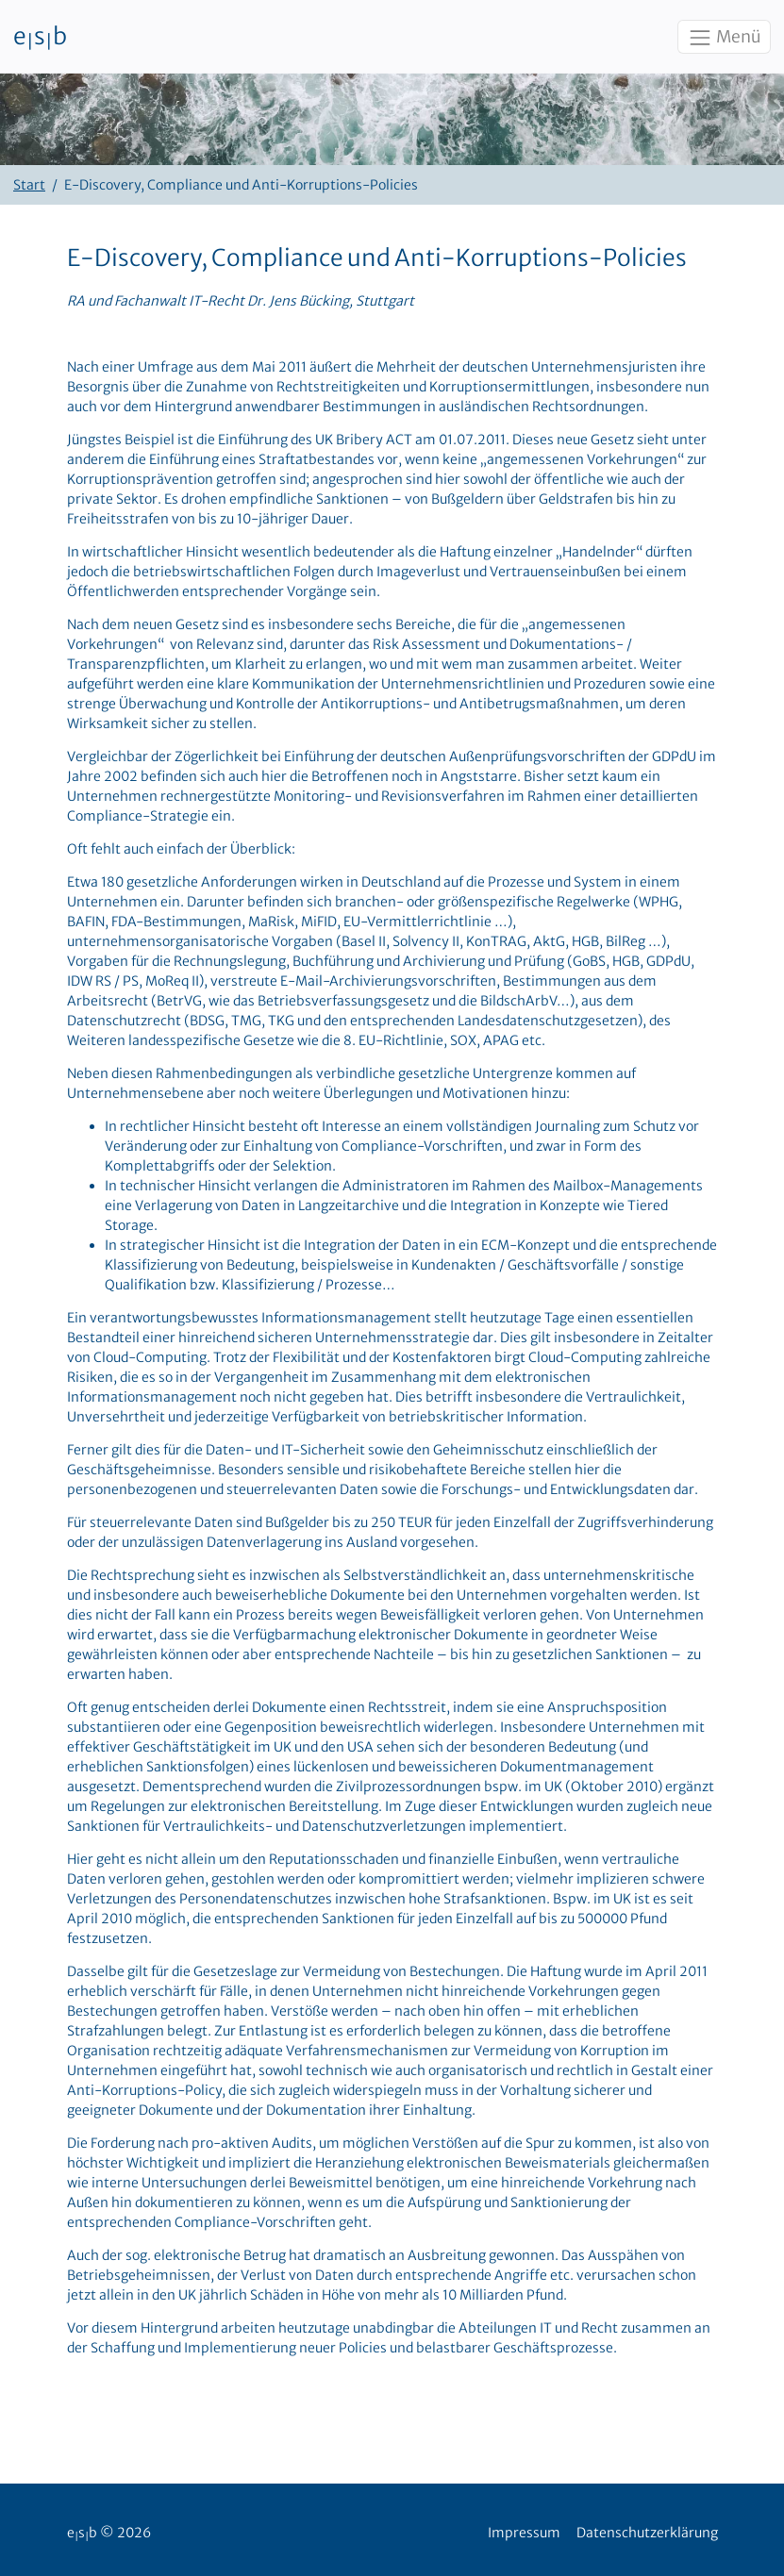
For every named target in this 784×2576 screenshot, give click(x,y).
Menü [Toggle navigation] (723, 37)
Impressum (524, 2532)
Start (29, 184)
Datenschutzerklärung (647, 2532)
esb (40, 37)
